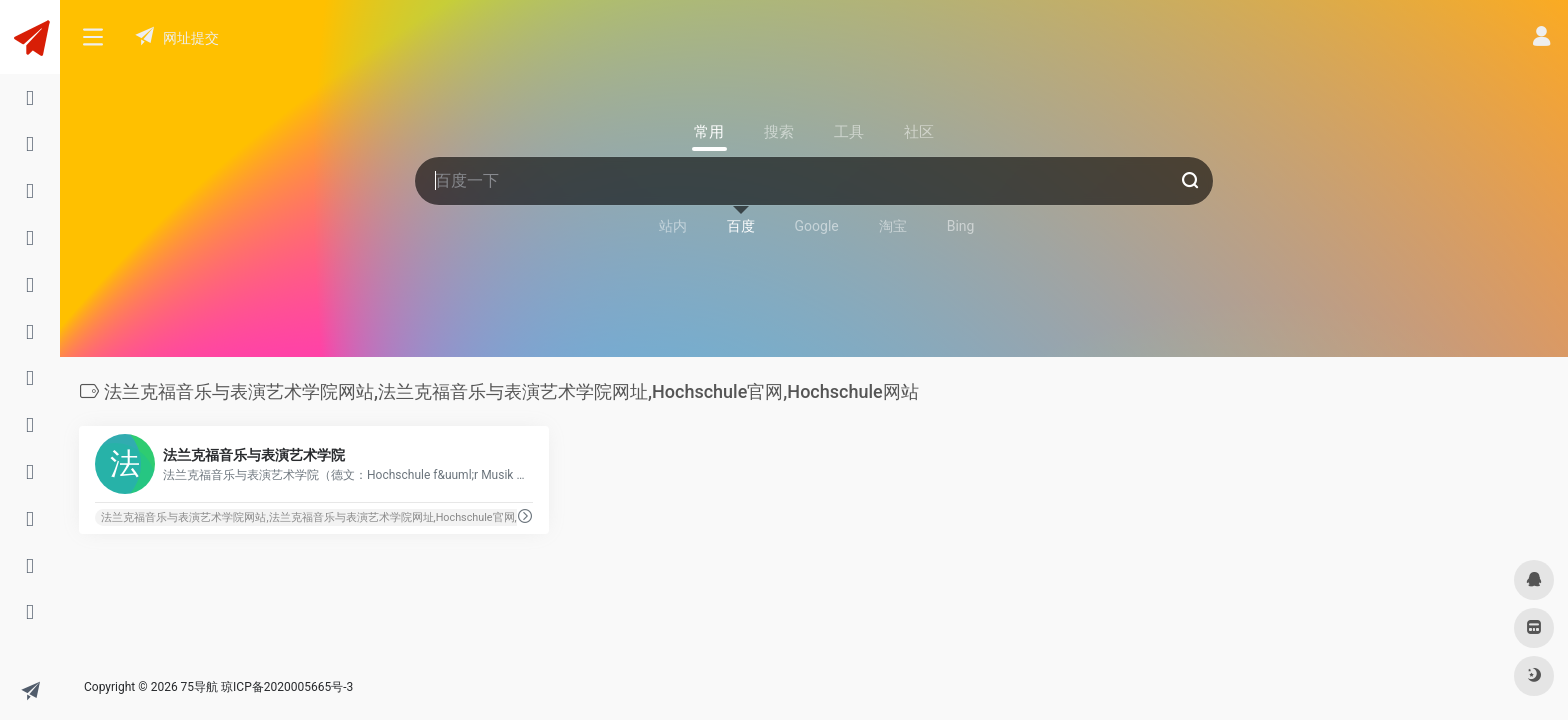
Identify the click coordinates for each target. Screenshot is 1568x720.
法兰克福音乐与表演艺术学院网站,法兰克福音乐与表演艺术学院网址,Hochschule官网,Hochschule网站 (348, 517)
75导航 (200, 687)
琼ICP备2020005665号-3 (287, 687)
